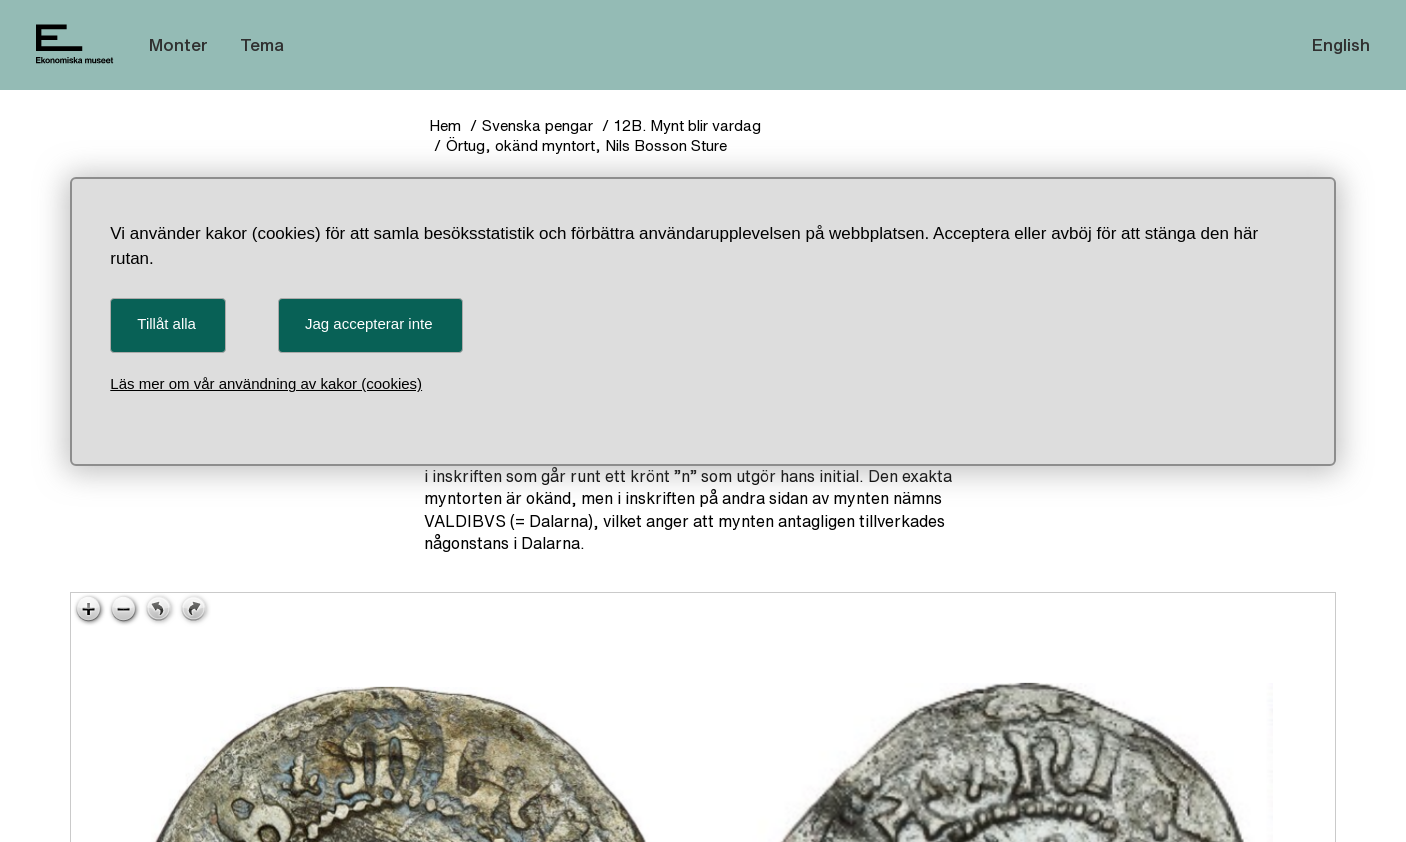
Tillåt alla (166, 323)
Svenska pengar (537, 125)
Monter (178, 44)
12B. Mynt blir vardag (687, 125)
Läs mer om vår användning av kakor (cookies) (266, 383)
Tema (262, 44)
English (1341, 44)
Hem (445, 125)
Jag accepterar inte (369, 323)
